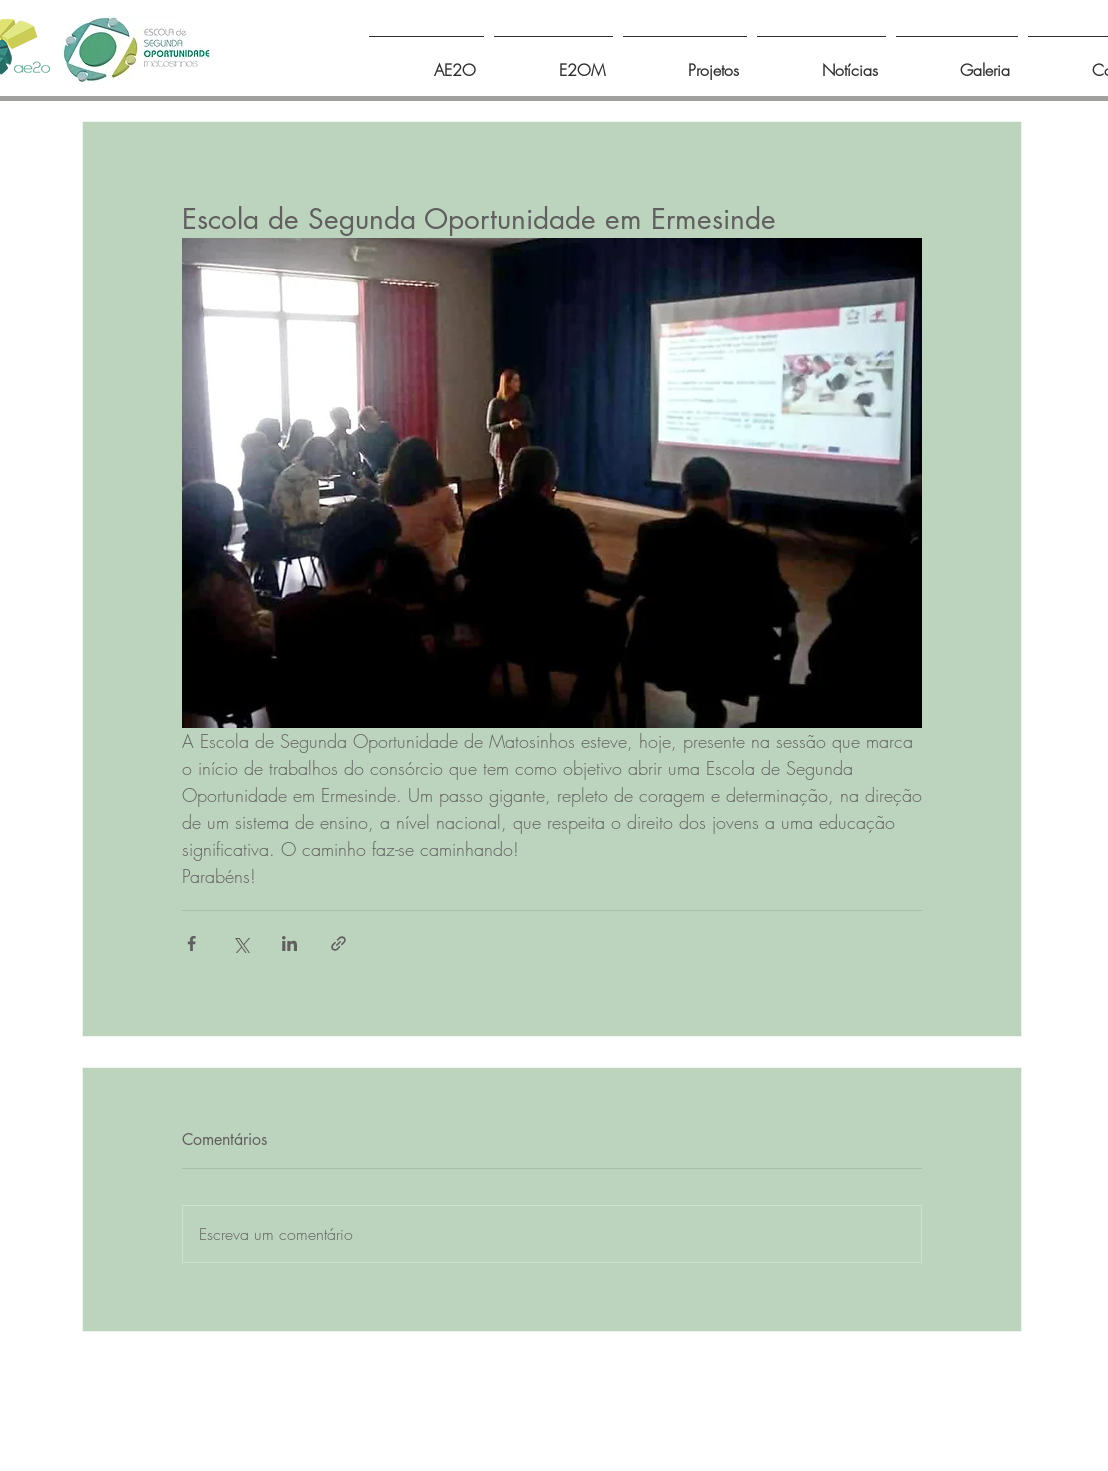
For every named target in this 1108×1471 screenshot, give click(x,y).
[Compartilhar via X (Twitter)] (240, 943)
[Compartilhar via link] (338, 943)
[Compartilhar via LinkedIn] (289, 943)
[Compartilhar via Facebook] (191, 943)
